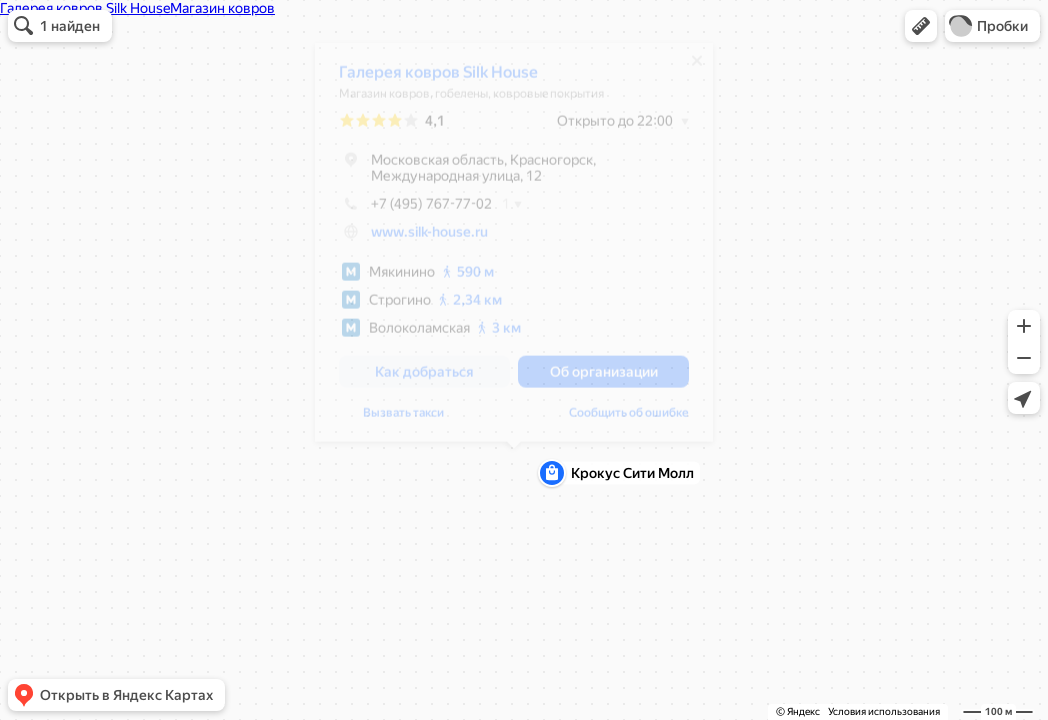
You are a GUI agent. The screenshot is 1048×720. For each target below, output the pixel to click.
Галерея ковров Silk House (438, 79)
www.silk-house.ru (429, 239)
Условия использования (884, 711)
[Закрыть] (697, 68)
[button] (921, 26)
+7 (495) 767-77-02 (415, 211)
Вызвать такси (403, 420)
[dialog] (514, 249)
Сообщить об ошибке (629, 420)
